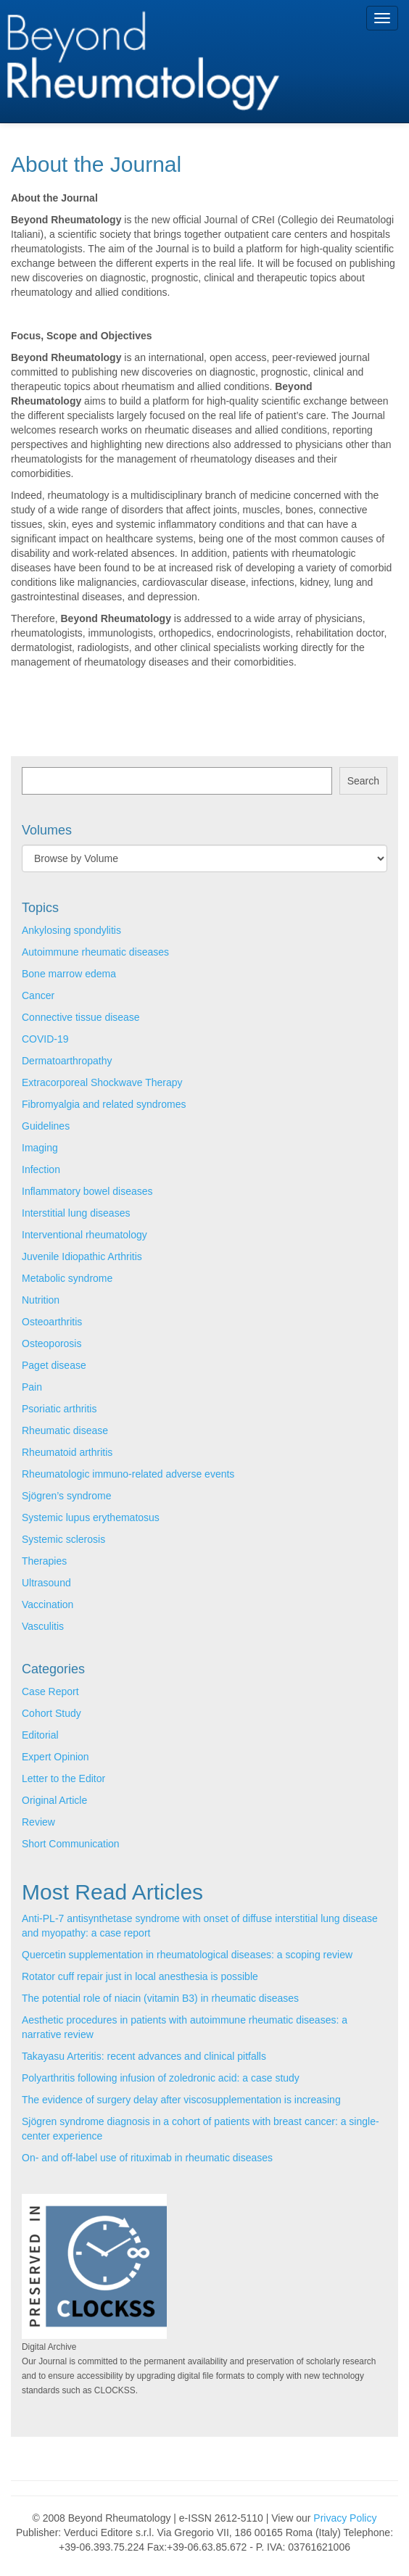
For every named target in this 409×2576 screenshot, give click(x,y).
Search (363, 781)
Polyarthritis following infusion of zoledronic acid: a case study (160, 2078)
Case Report (50, 1691)
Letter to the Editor (63, 1778)
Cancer (38, 995)
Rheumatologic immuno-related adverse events (128, 1474)
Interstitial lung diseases (76, 1213)
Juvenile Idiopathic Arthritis (82, 1256)
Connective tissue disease (81, 1017)
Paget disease (54, 1365)
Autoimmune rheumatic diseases (95, 952)
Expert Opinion (55, 1757)
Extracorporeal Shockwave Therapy (102, 1082)
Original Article (54, 1800)
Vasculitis (43, 1626)
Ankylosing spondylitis (71, 930)
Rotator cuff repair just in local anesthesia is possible (140, 1976)
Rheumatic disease (65, 1430)
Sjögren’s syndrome (66, 1496)
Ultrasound (46, 1583)
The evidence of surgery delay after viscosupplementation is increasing (181, 2099)
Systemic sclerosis (63, 1539)
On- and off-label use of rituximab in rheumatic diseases (147, 2157)
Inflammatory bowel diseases (87, 1191)
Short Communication (71, 1844)
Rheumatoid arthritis (67, 1452)
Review (38, 1822)
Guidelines (46, 1126)
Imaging (40, 1148)
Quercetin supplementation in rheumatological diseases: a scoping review (187, 1954)
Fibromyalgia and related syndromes (104, 1104)
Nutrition (40, 1300)
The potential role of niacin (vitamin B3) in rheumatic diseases (160, 1998)
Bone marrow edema (69, 974)
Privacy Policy (344, 2518)
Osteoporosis (51, 1343)
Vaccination (47, 1604)
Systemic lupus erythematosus (91, 1517)
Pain (32, 1387)
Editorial (40, 1735)
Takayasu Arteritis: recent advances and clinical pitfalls (144, 2056)
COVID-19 (45, 1039)
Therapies (44, 1561)
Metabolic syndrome (67, 1278)
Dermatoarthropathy (67, 1061)
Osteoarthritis (52, 1322)
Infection (41, 1169)
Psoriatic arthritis (59, 1409)
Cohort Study (51, 1713)
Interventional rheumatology (84, 1235)
